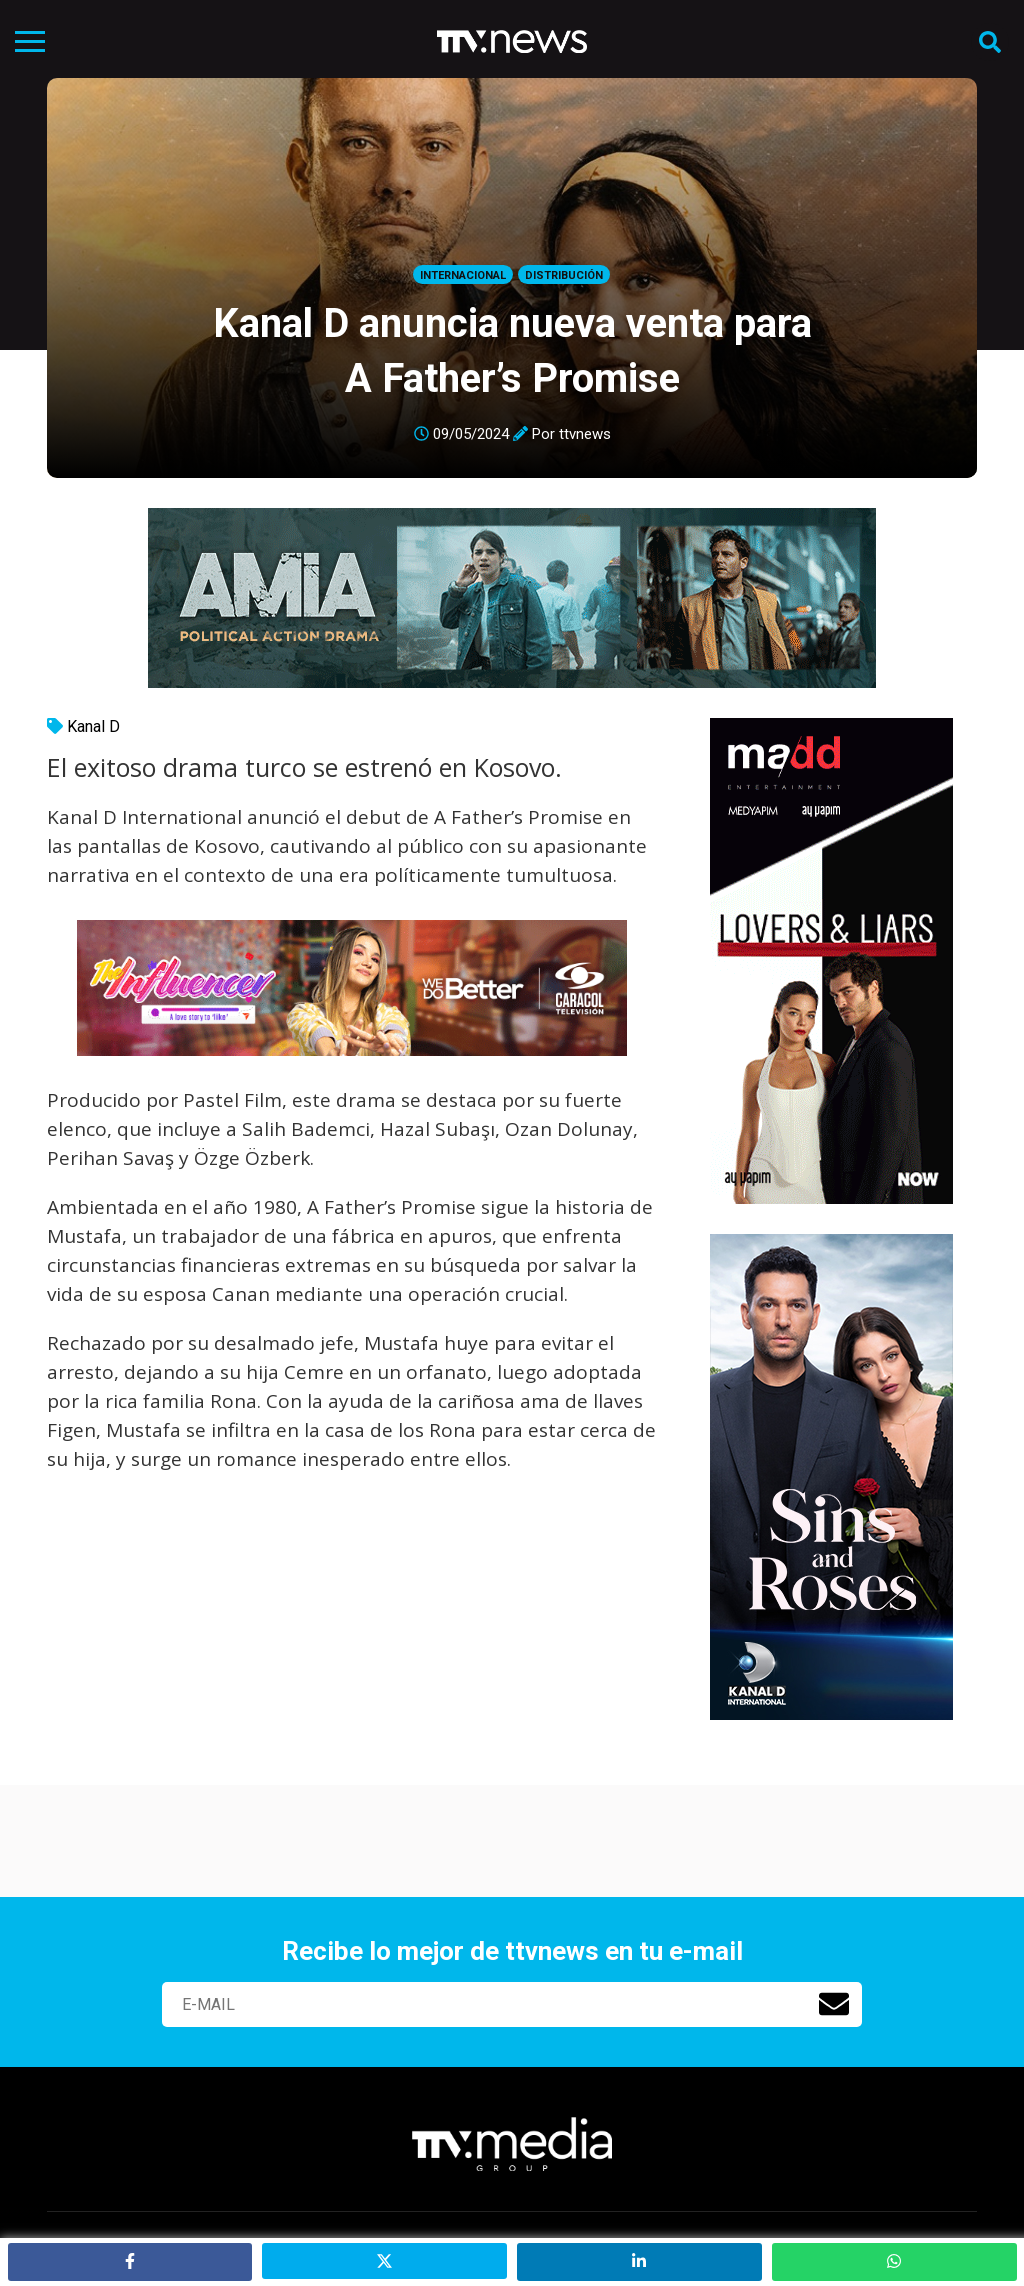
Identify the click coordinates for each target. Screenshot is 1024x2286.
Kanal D (93, 726)
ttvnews (585, 434)
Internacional (463, 275)
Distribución (564, 275)
